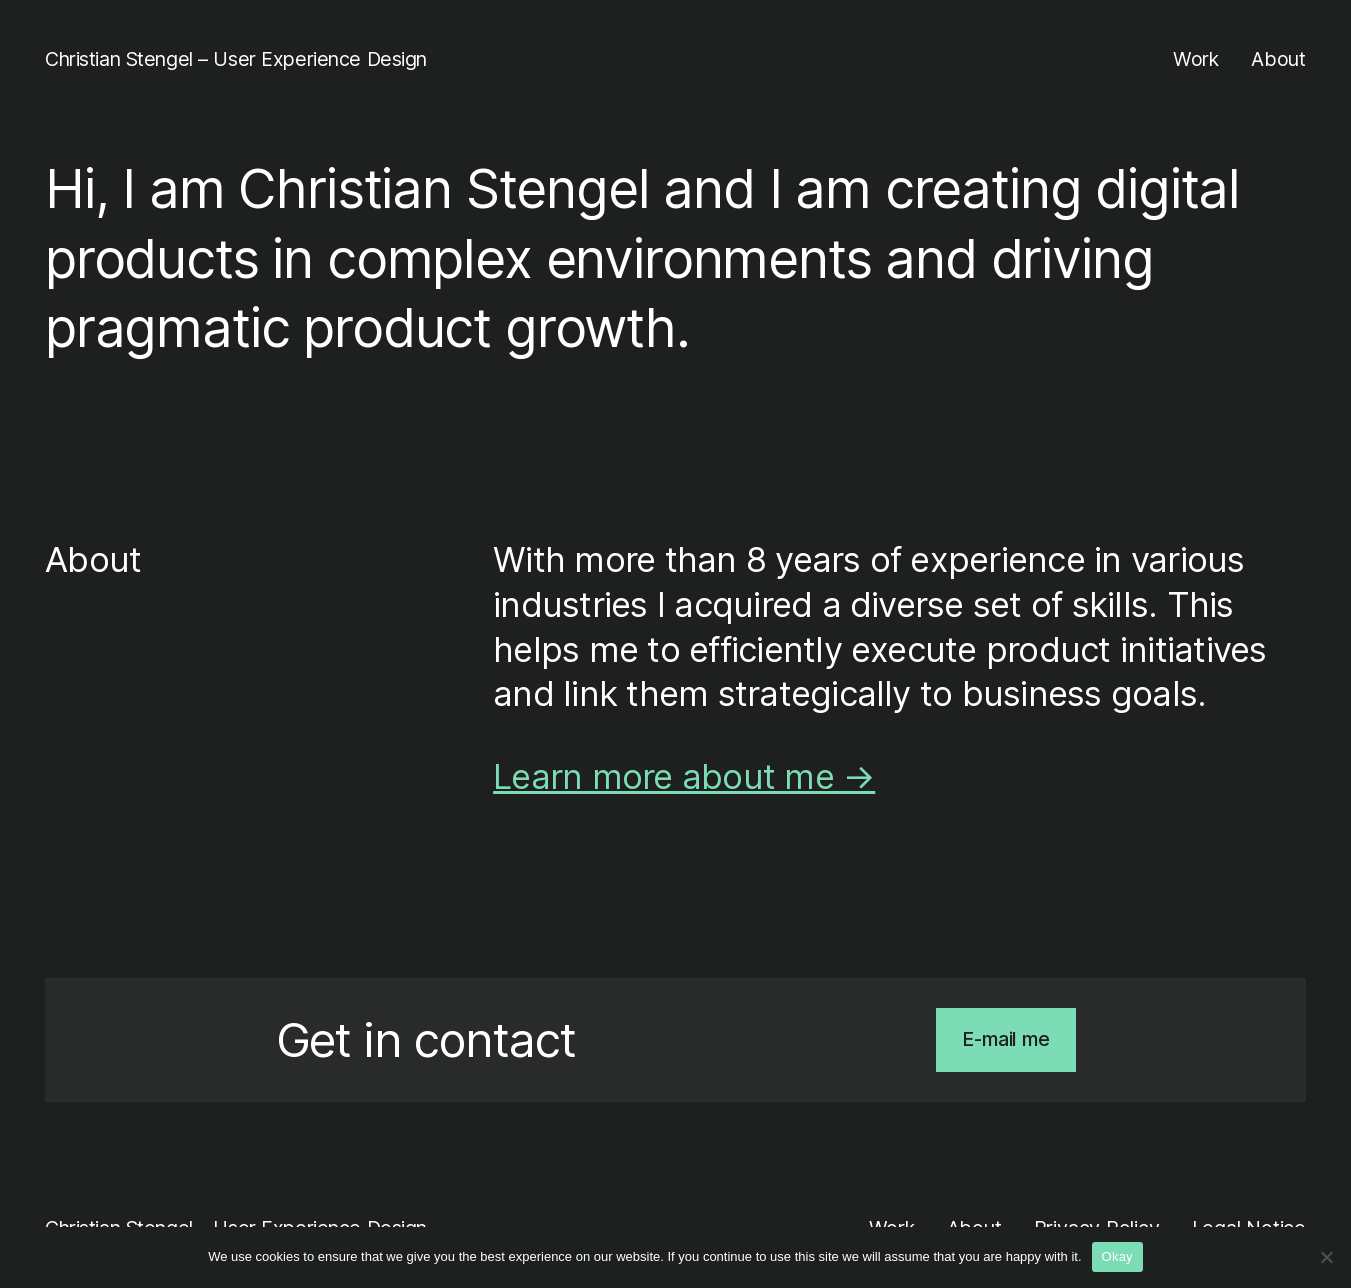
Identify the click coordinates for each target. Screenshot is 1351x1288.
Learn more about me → (684, 776)
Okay (1117, 1256)
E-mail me (1005, 1039)
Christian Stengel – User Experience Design (236, 59)
